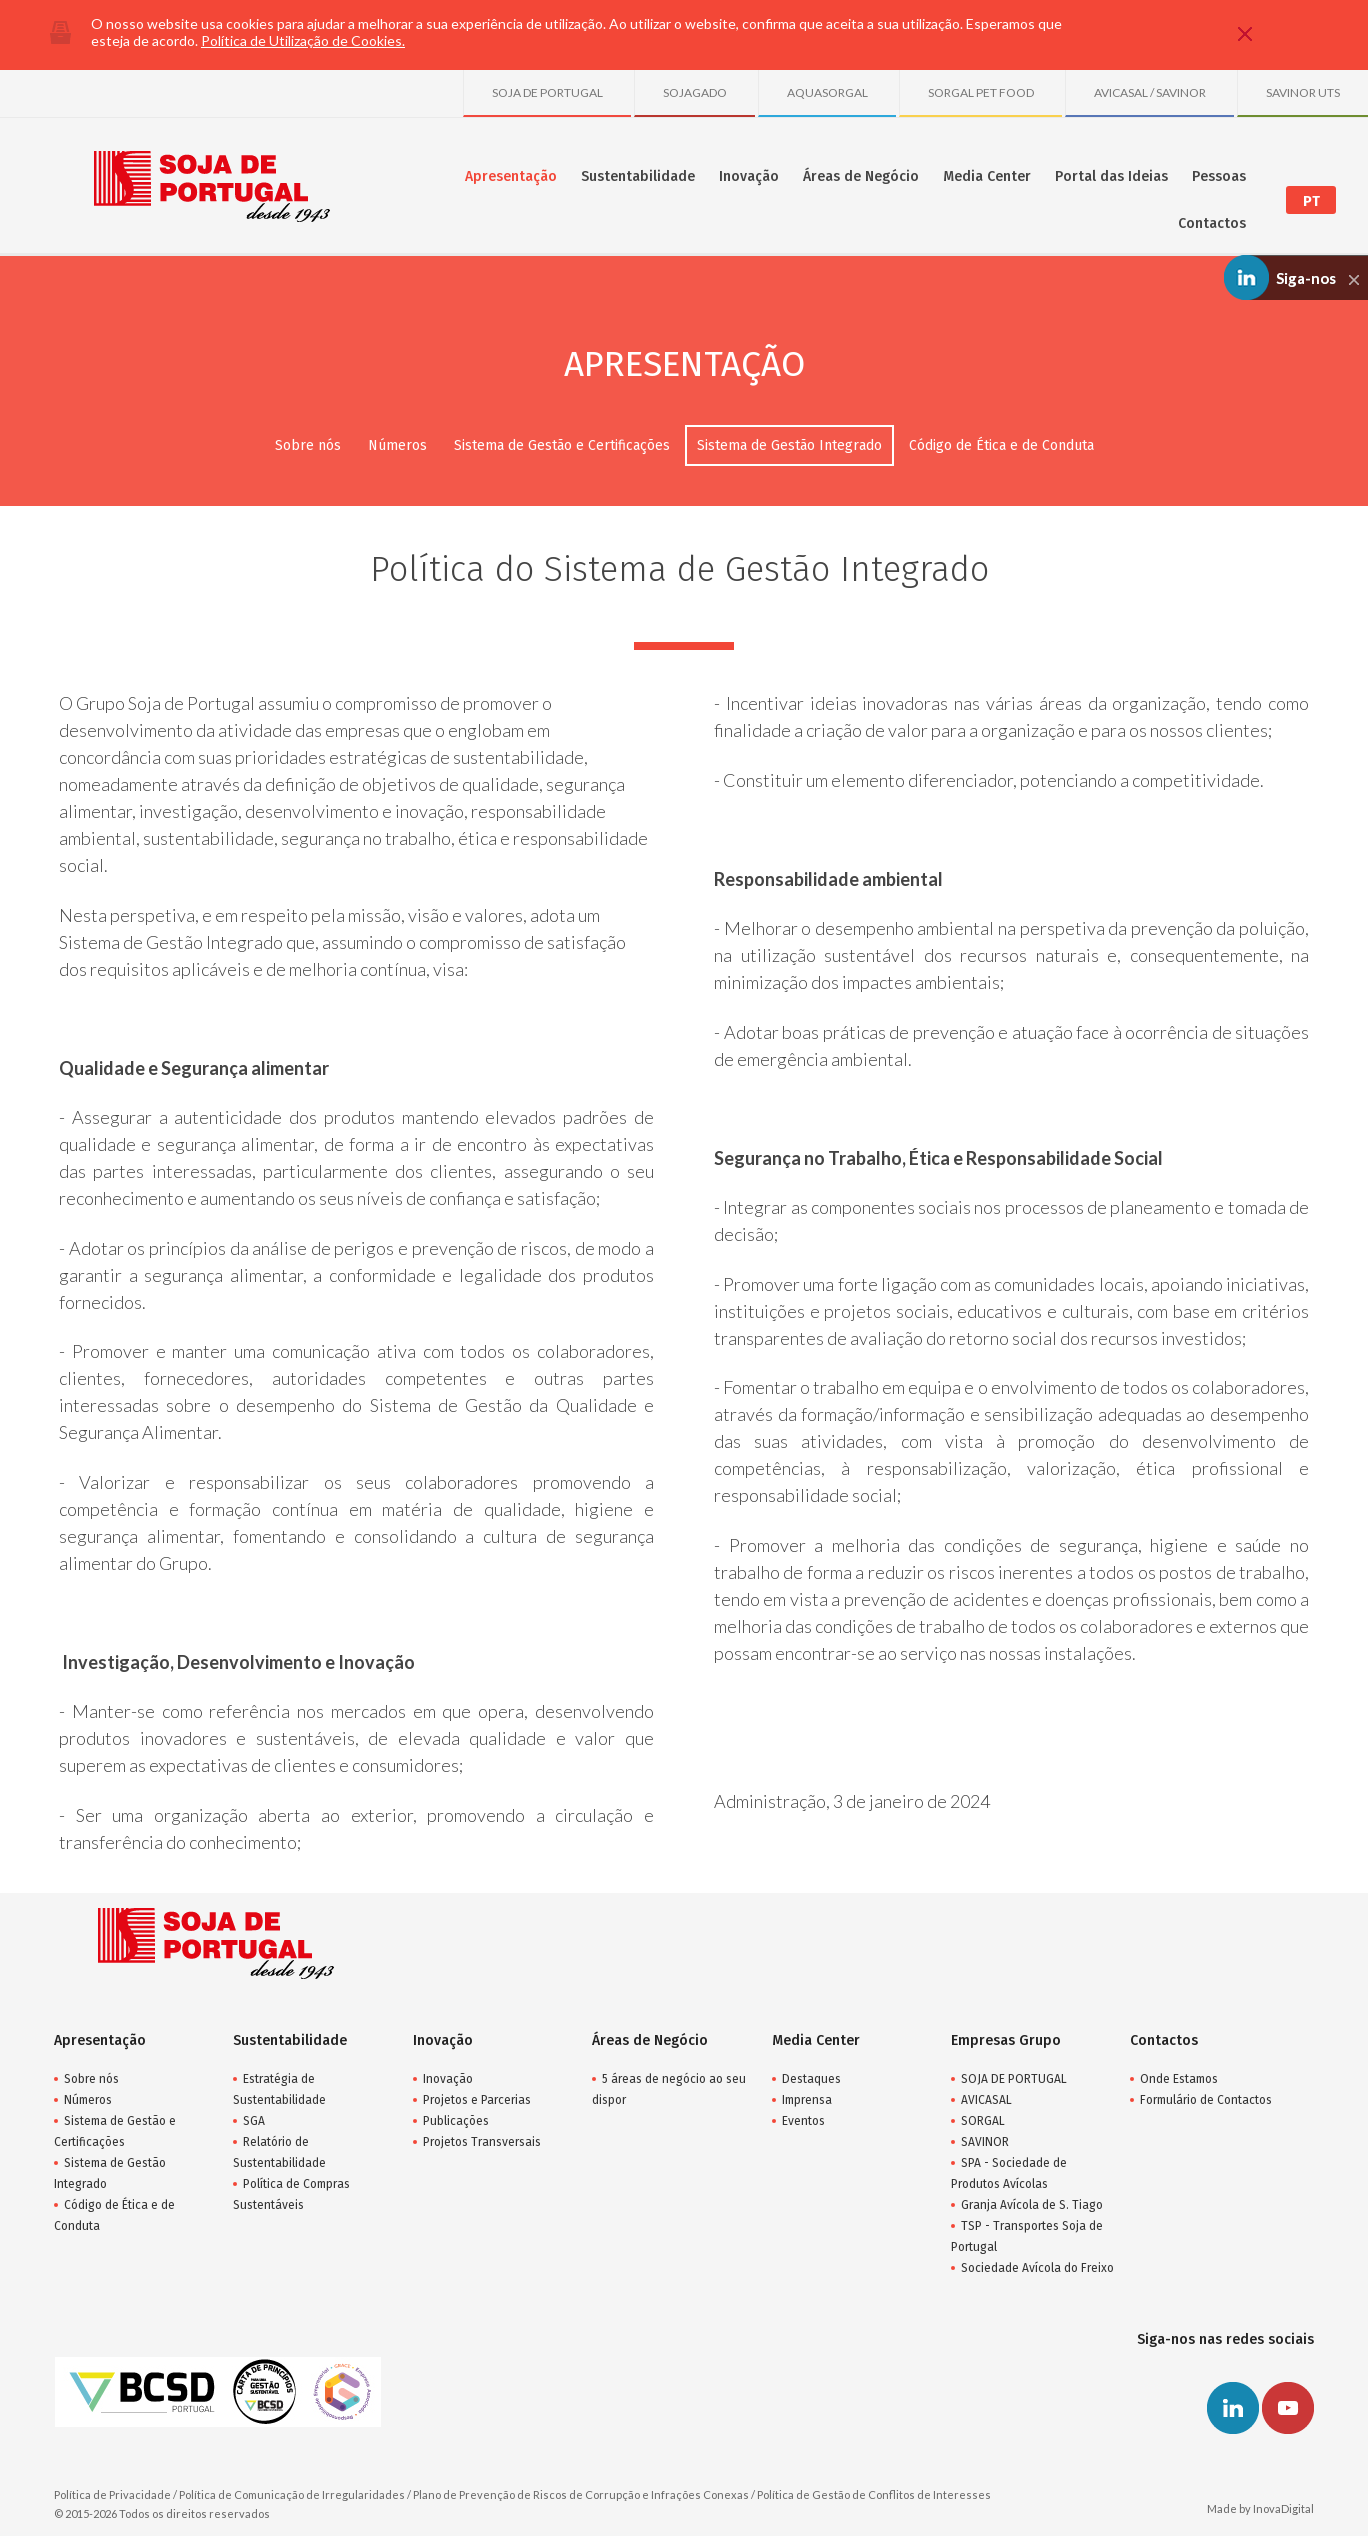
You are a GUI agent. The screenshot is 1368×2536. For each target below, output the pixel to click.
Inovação (749, 176)
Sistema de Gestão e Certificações (562, 445)
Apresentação (511, 176)
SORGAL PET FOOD (981, 92)
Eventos (803, 2121)
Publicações (456, 2121)
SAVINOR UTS (1303, 92)
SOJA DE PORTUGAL (547, 92)
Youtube (1288, 2408)
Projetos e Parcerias (477, 2100)
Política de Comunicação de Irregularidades (292, 2494)
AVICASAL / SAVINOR (1150, 92)
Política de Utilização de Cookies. (303, 40)
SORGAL (983, 2121)
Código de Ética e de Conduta (1001, 445)
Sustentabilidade (638, 176)
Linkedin (1233, 2408)
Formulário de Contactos (1206, 2100)
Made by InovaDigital (1260, 2508)
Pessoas (1219, 176)
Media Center (987, 176)
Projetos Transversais (482, 2142)
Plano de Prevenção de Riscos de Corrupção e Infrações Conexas (581, 2494)
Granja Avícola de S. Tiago (1032, 2205)
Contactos (1212, 223)
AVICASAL (986, 2100)
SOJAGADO (695, 92)
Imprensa (807, 2100)
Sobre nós (308, 445)
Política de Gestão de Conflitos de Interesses (874, 2494)
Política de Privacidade (112, 2494)
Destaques (811, 2079)
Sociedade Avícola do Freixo (1037, 2268)
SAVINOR (985, 2142)
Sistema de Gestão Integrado (789, 445)
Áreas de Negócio (861, 176)
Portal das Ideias (1111, 176)
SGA (254, 2121)
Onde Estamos (1179, 2079)
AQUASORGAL (827, 92)
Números (397, 445)
